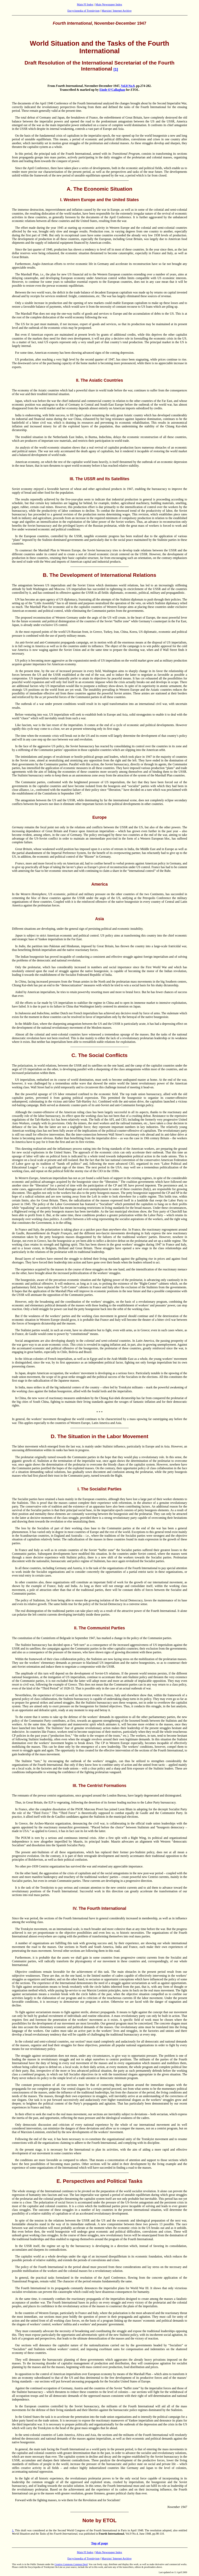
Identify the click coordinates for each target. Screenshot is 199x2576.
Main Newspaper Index (108, 4)
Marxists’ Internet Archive (117, 10)
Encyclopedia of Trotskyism (83, 10)
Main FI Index (85, 4)
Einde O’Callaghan (112, 89)
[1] (115, 69)
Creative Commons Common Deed (71, 2564)
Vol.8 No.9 (127, 85)
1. (13, 2530)
